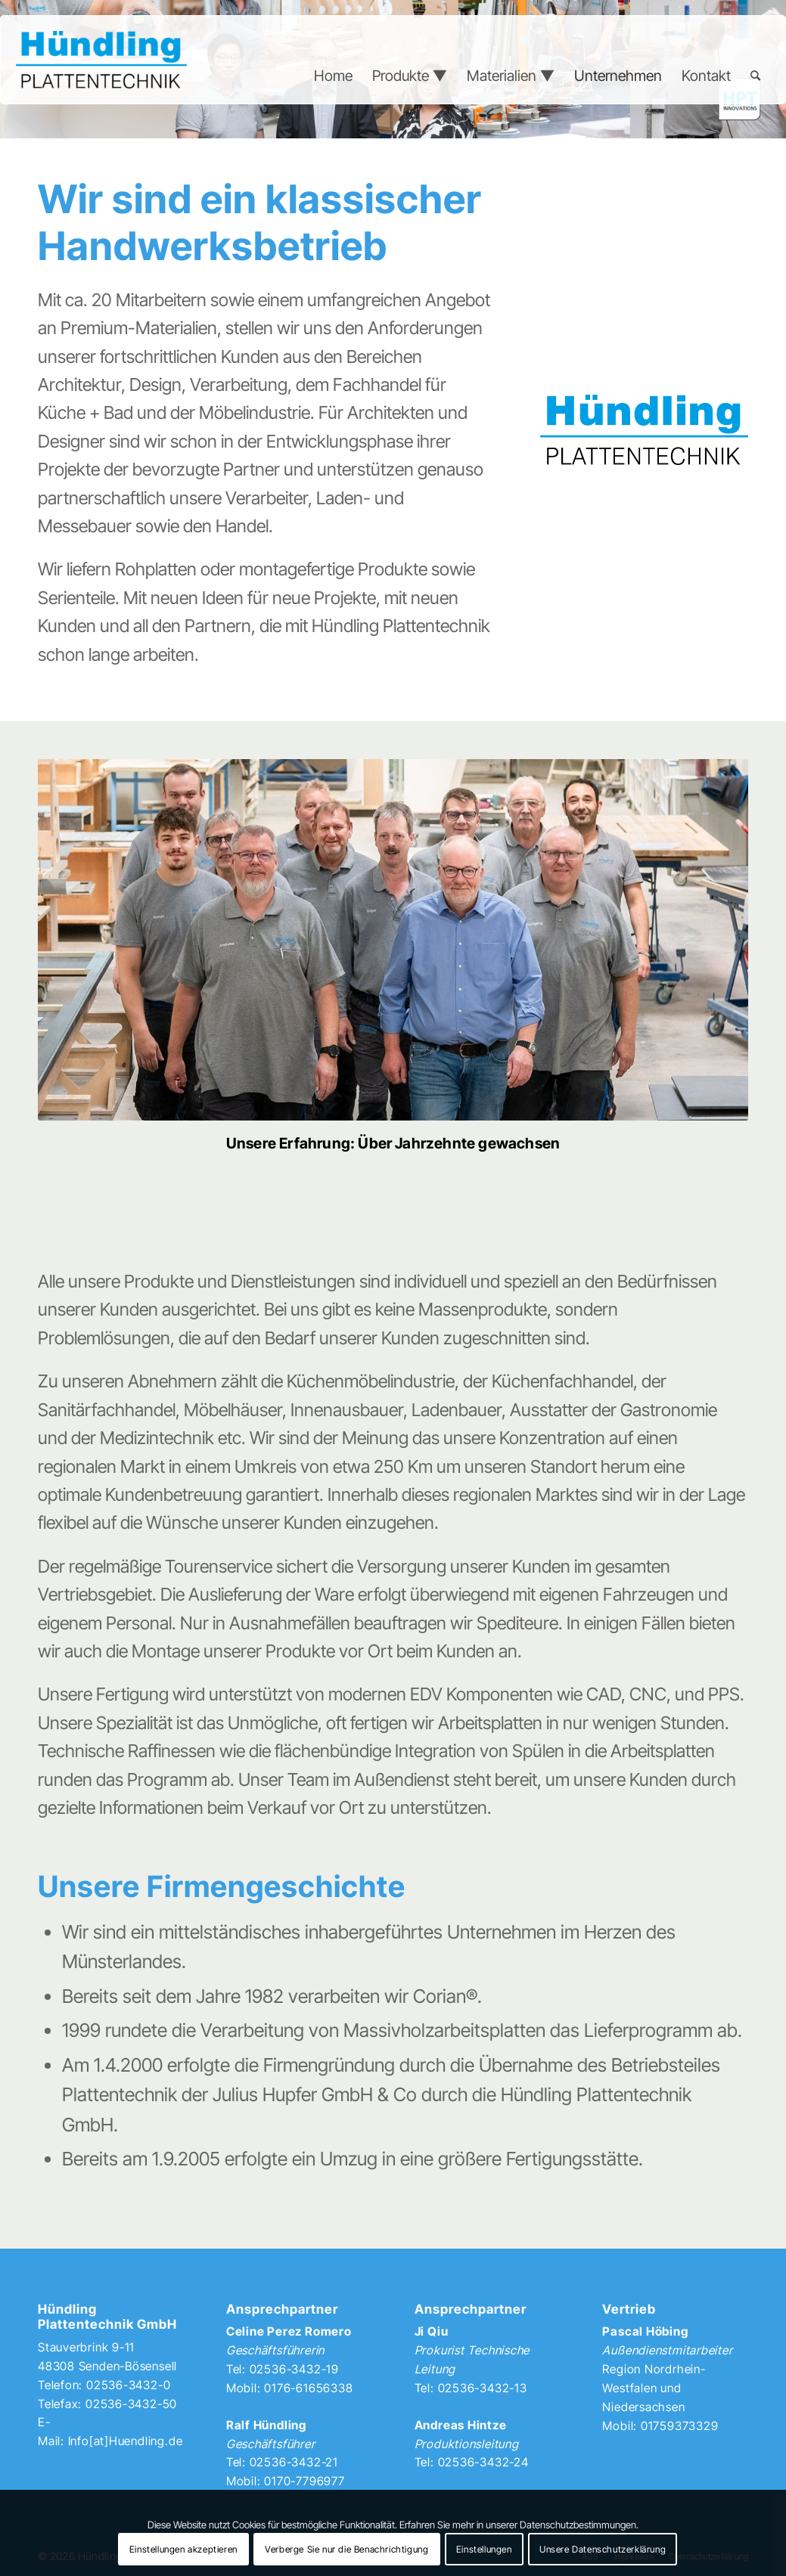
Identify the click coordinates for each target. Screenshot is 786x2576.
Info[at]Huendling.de (125, 2441)
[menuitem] (333, 75)
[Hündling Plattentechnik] (101, 59)
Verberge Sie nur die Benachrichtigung (346, 2549)
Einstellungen (484, 2549)
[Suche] (755, 75)
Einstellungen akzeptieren (183, 2549)
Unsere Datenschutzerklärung (602, 2549)
